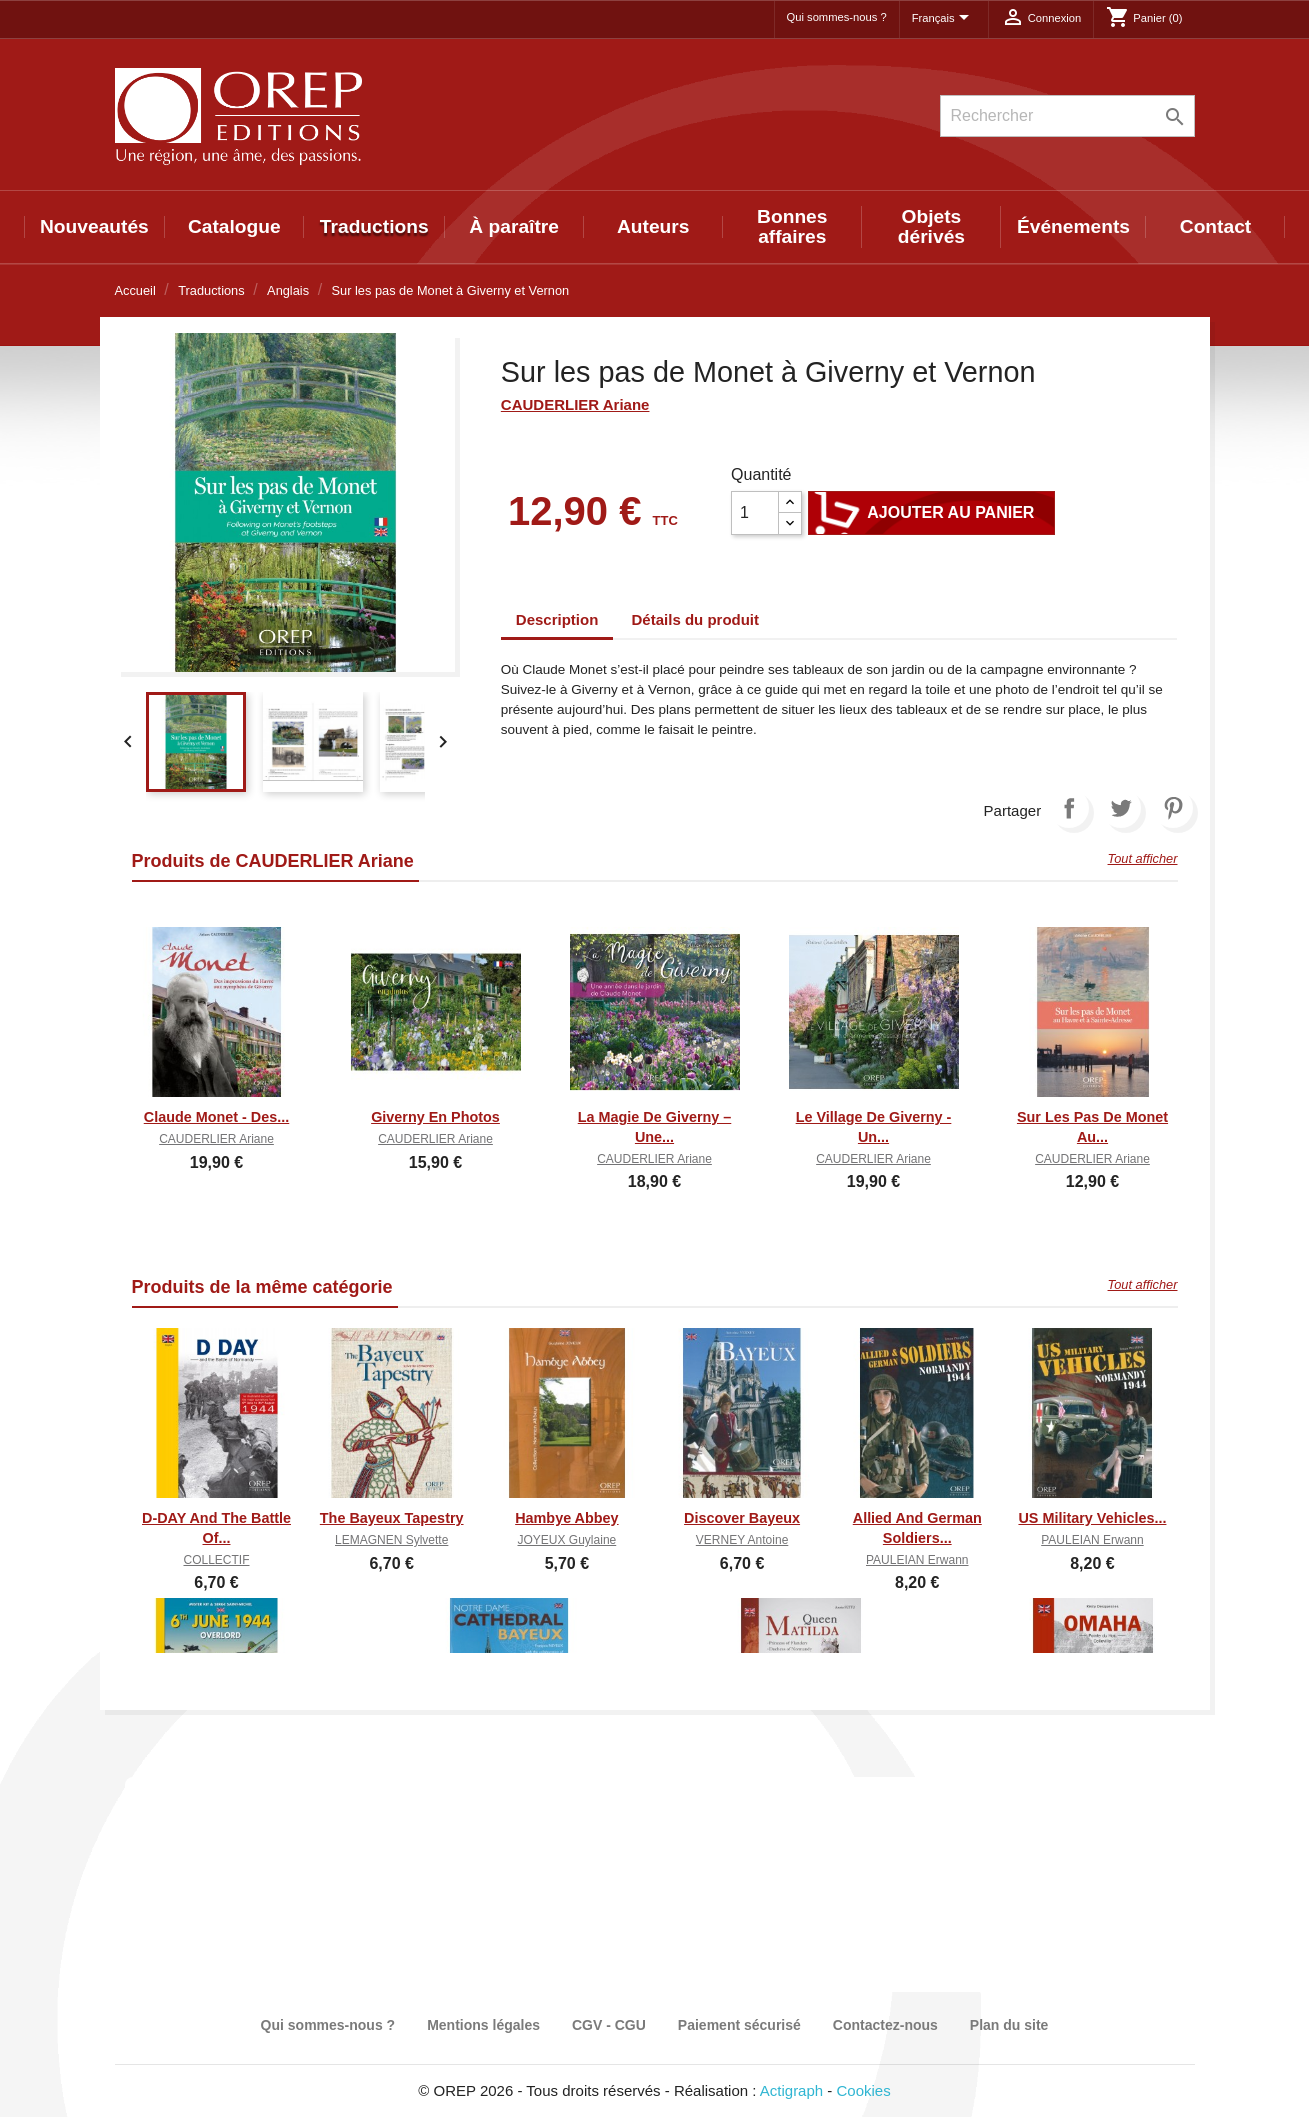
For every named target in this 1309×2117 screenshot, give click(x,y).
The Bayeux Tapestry (392, 1518)
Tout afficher (1143, 858)
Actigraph (791, 2090)
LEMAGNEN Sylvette (391, 1540)
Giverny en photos (435, 1117)
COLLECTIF (216, 1560)
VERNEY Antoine (742, 1540)
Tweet (1121, 808)
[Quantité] (755, 513)
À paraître (514, 226)
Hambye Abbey (566, 1518)
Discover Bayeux (742, 1518)
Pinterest (1173, 808)
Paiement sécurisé (739, 2025)
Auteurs (653, 226)
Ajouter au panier (931, 513)
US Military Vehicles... (1092, 1518)
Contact (1215, 226)
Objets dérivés (931, 226)
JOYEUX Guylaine (567, 1540)
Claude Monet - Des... (217, 1117)
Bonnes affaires (792, 226)
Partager (1069, 808)
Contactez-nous (885, 2025)
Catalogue (234, 226)
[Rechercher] (1067, 116)
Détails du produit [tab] (696, 619)
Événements (1073, 226)
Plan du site (1009, 2025)
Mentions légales (483, 2025)
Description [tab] (557, 619)
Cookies (864, 2090)
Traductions (374, 226)
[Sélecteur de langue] (944, 19)
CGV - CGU (609, 2025)
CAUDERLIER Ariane (575, 404)
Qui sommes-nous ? (837, 17)
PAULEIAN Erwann (917, 1560)
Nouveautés (94, 226)
